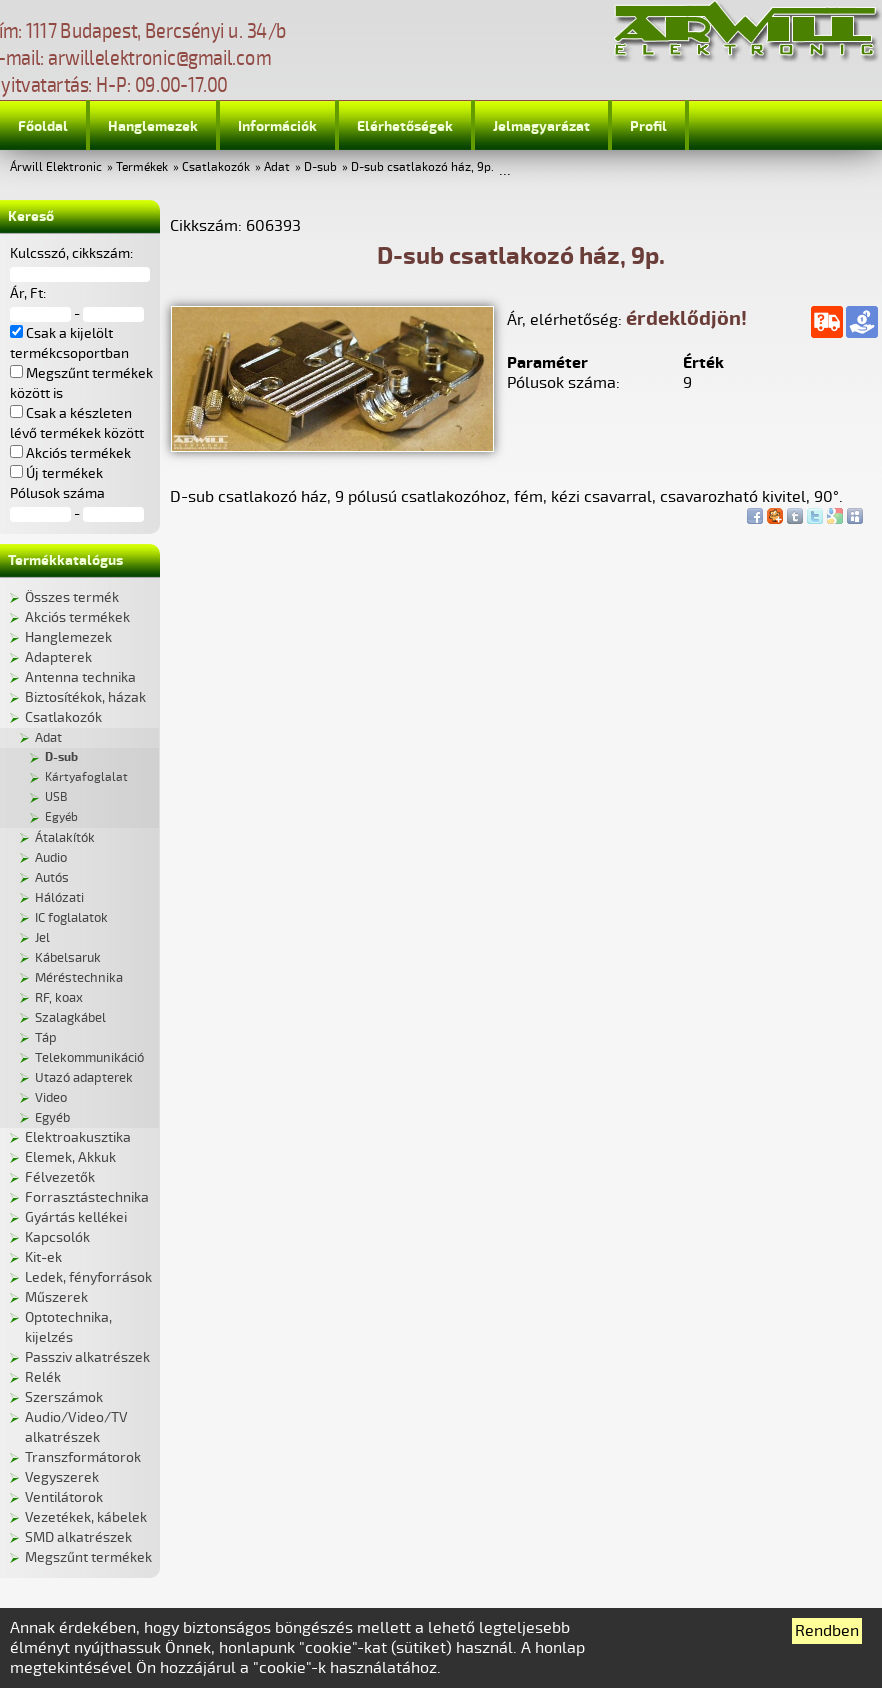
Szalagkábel (70, 1018)
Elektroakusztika (78, 1137)
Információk (277, 126)
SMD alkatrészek (78, 1537)
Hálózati (59, 898)
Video (51, 1098)
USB (56, 797)
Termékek (142, 167)
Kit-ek (43, 1257)
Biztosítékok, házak (85, 697)
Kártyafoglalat (86, 777)
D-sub (320, 167)
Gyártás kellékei (76, 1217)
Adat (277, 167)
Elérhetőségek (405, 126)
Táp (46, 1038)
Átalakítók (65, 838)
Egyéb (61, 817)
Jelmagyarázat (541, 126)
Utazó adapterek (84, 1078)
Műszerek (56, 1297)
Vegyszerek (62, 1477)
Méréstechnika (79, 978)
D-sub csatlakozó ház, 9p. (422, 167)
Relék (43, 1377)
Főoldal (43, 126)
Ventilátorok (64, 1497)
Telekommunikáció (89, 1058)
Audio (51, 858)
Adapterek (58, 657)
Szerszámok (64, 1397)
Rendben (827, 1631)
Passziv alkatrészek (87, 1357)
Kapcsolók (57, 1237)
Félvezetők (60, 1177)
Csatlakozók (216, 167)
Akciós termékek (77, 617)
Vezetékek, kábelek (86, 1517)
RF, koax (59, 998)
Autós (52, 878)
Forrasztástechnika (87, 1197)
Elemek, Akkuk (70, 1157)
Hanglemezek (153, 126)
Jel (42, 938)
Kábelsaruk (68, 958)
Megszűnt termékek (88, 1557)
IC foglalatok (71, 918)
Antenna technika (80, 677)
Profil (648, 126)
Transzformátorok (83, 1457)
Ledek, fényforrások (88, 1277)
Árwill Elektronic (56, 167)
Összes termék (72, 597)
